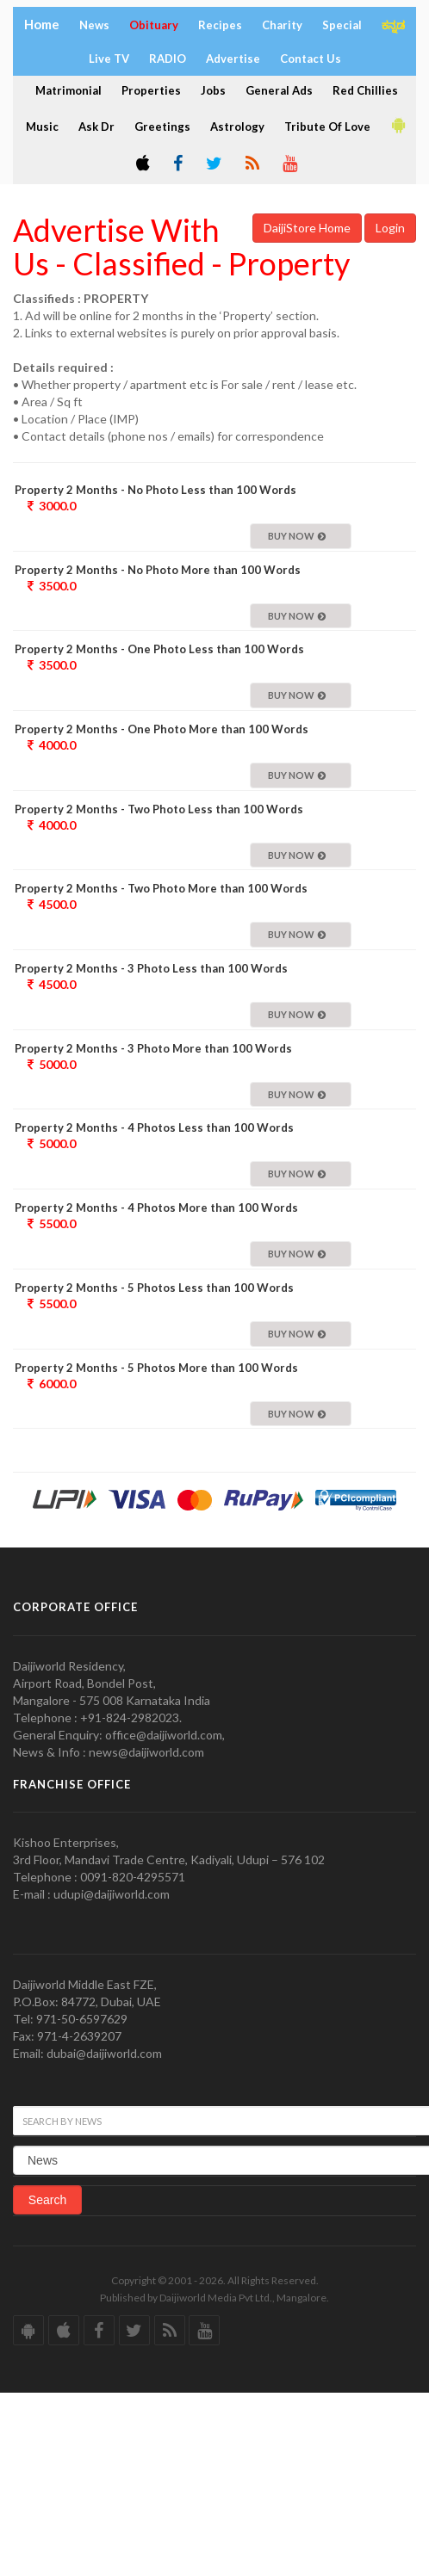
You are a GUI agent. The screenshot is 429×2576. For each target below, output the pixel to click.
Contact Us (310, 58)
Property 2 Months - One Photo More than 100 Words (161, 729)
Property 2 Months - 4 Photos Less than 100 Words (154, 1127)
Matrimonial (68, 90)
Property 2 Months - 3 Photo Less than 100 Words (151, 968)
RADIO (167, 58)
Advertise (233, 58)
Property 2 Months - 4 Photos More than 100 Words (156, 1207)
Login (390, 227)
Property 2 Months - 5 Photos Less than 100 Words (154, 1287)
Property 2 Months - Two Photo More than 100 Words (161, 888)
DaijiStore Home (307, 227)
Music (42, 126)
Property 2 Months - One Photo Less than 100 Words (159, 649)
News (94, 25)
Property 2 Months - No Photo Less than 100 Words (155, 490)
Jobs (213, 90)
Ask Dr (96, 126)
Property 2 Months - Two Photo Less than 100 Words (159, 809)
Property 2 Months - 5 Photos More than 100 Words (156, 1367)
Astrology (237, 126)
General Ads (279, 90)
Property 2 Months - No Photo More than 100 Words (158, 570)
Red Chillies (365, 90)
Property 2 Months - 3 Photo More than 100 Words (153, 1048)
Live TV (109, 58)
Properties (151, 90)
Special (342, 25)
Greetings (162, 126)
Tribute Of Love (327, 126)
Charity (282, 25)
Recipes (220, 25)
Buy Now (297, 535)
